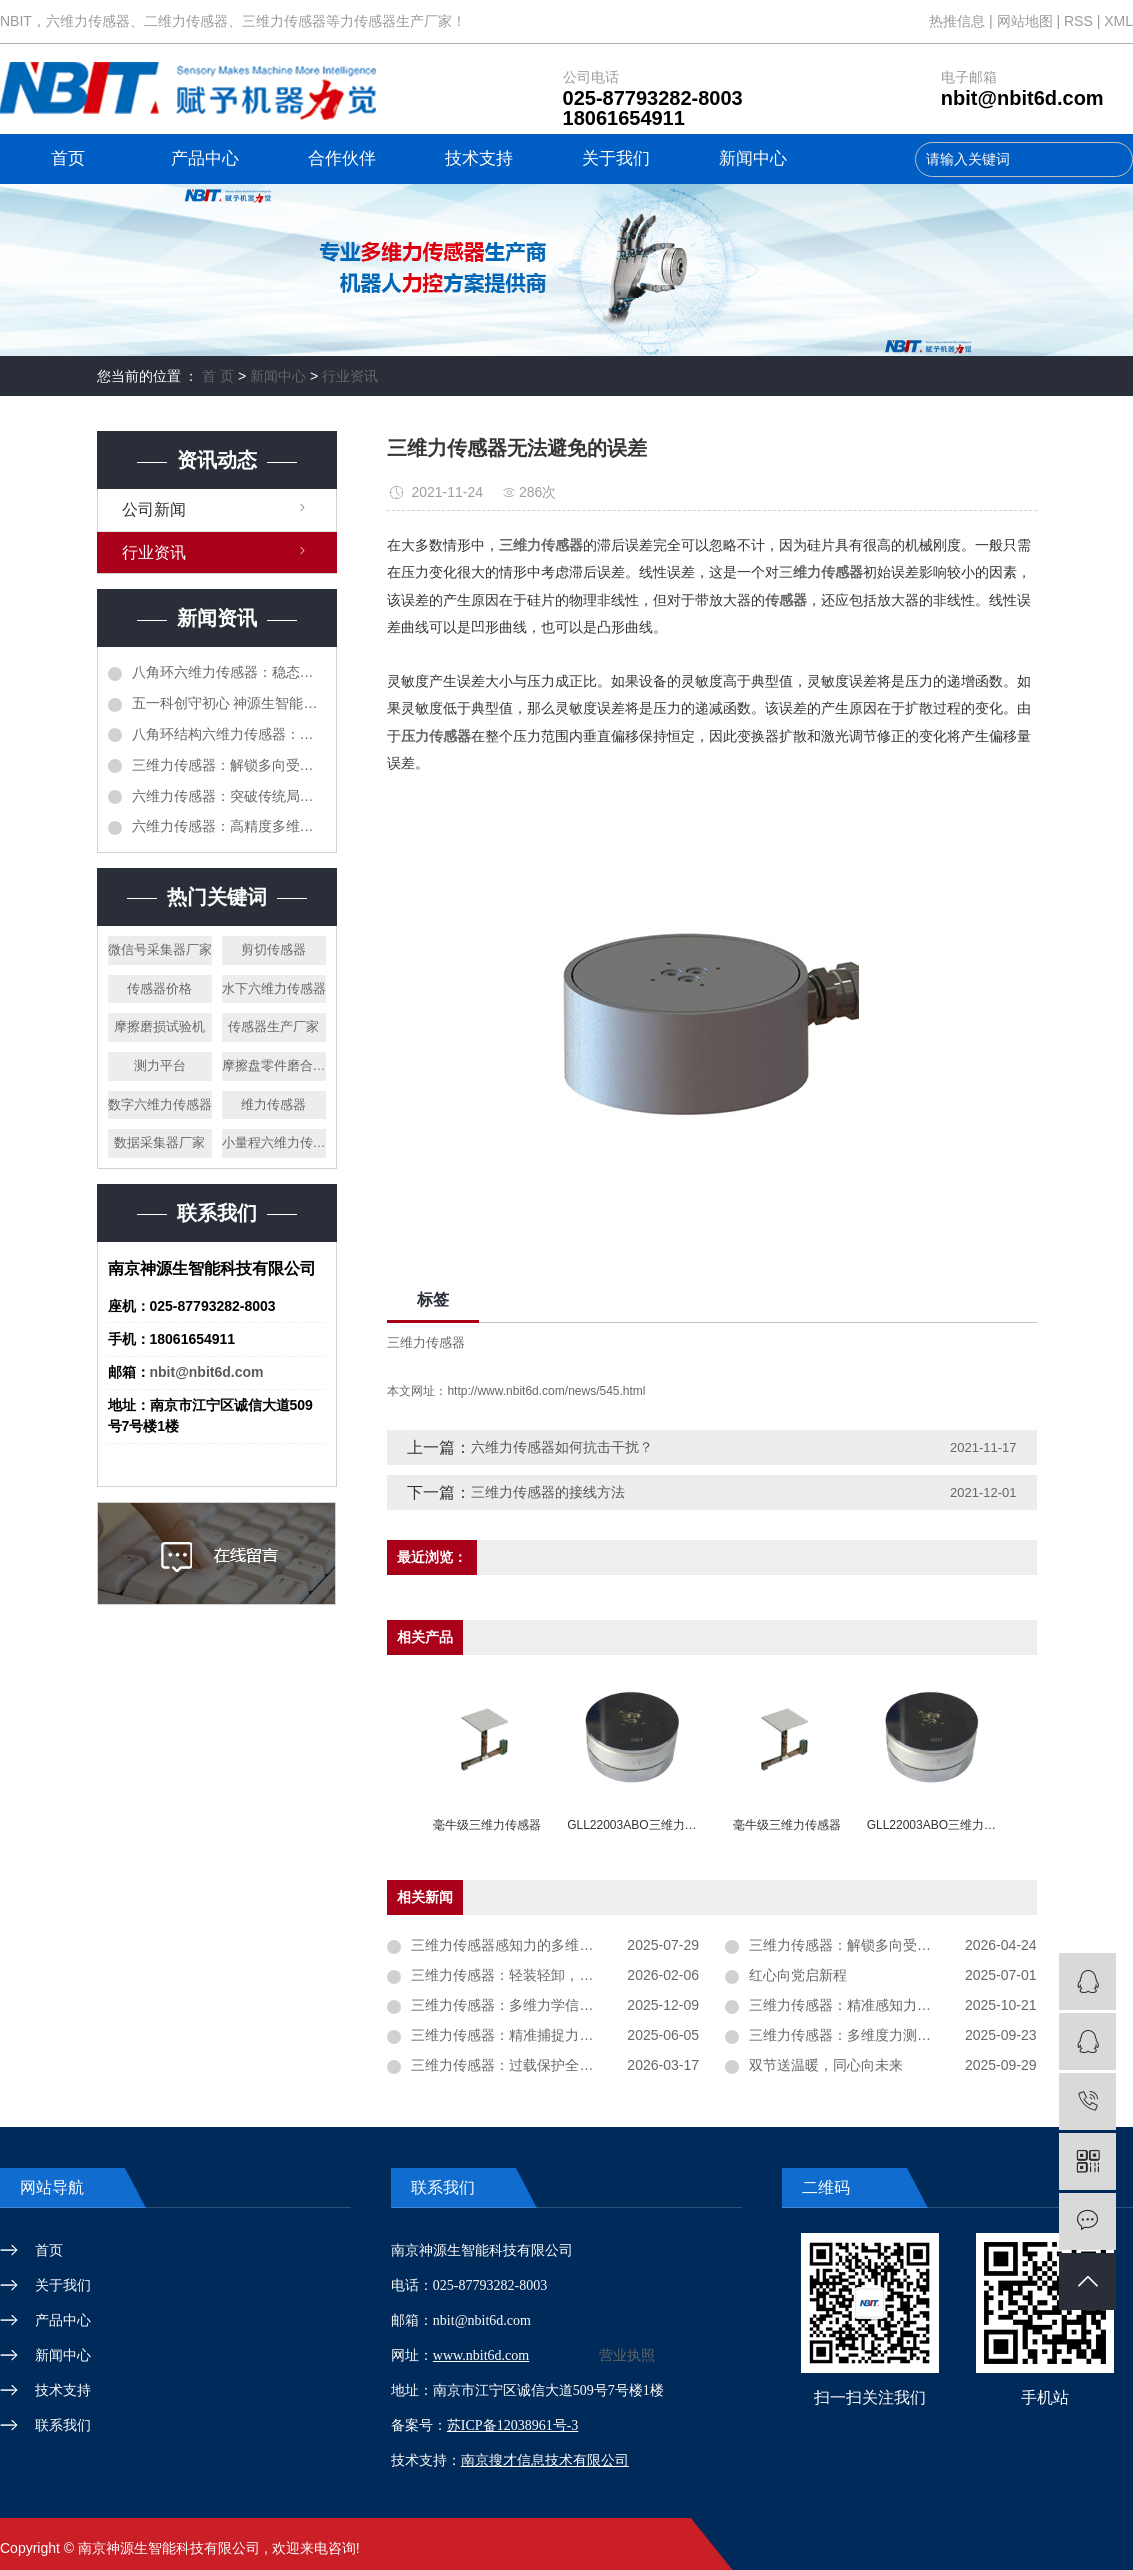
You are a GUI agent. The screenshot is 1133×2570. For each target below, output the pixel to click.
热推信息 (957, 21)
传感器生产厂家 (273, 1026)
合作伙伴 (342, 158)
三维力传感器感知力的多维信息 (509, 1945)
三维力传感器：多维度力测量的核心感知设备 (889, 2035)
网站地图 (1027, 21)
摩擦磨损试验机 (159, 1026)
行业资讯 (350, 376)
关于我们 (616, 158)
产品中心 (205, 158)
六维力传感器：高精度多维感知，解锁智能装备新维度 (229, 826)
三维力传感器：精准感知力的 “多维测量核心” (888, 2005)
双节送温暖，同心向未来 (826, 2065)
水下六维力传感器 (274, 988)
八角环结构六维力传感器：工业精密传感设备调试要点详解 (229, 734)
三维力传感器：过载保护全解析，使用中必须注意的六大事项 (555, 2065)
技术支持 (479, 158)
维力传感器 (273, 1104)
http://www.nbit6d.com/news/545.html (546, 1391)
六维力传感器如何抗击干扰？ (562, 1447)
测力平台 (160, 1065)
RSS (1078, 21)
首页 (68, 158)
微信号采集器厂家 (160, 949)
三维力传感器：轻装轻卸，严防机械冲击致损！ (555, 1975)
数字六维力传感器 (160, 1104)
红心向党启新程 (798, 1975)
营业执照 (627, 2355)
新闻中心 (753, 158)
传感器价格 (159, 988)
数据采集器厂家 (159, 1142)
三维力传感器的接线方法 (548, 1492)
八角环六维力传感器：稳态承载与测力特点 (229, 672)
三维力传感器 (426, 1342)
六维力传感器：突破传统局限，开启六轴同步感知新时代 (229, 796)
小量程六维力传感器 (274, 1142)
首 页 (218, 376)
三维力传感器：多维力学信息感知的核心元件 (551, 2005)
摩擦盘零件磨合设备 (274, 1065)
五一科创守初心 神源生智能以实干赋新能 (229, 703)
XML (1118, 21)
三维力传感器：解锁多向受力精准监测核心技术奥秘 (229, 765)
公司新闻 (154, 509)
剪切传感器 (273, 949)
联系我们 (63, 2425)
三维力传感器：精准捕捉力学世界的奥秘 (537, 2035)
